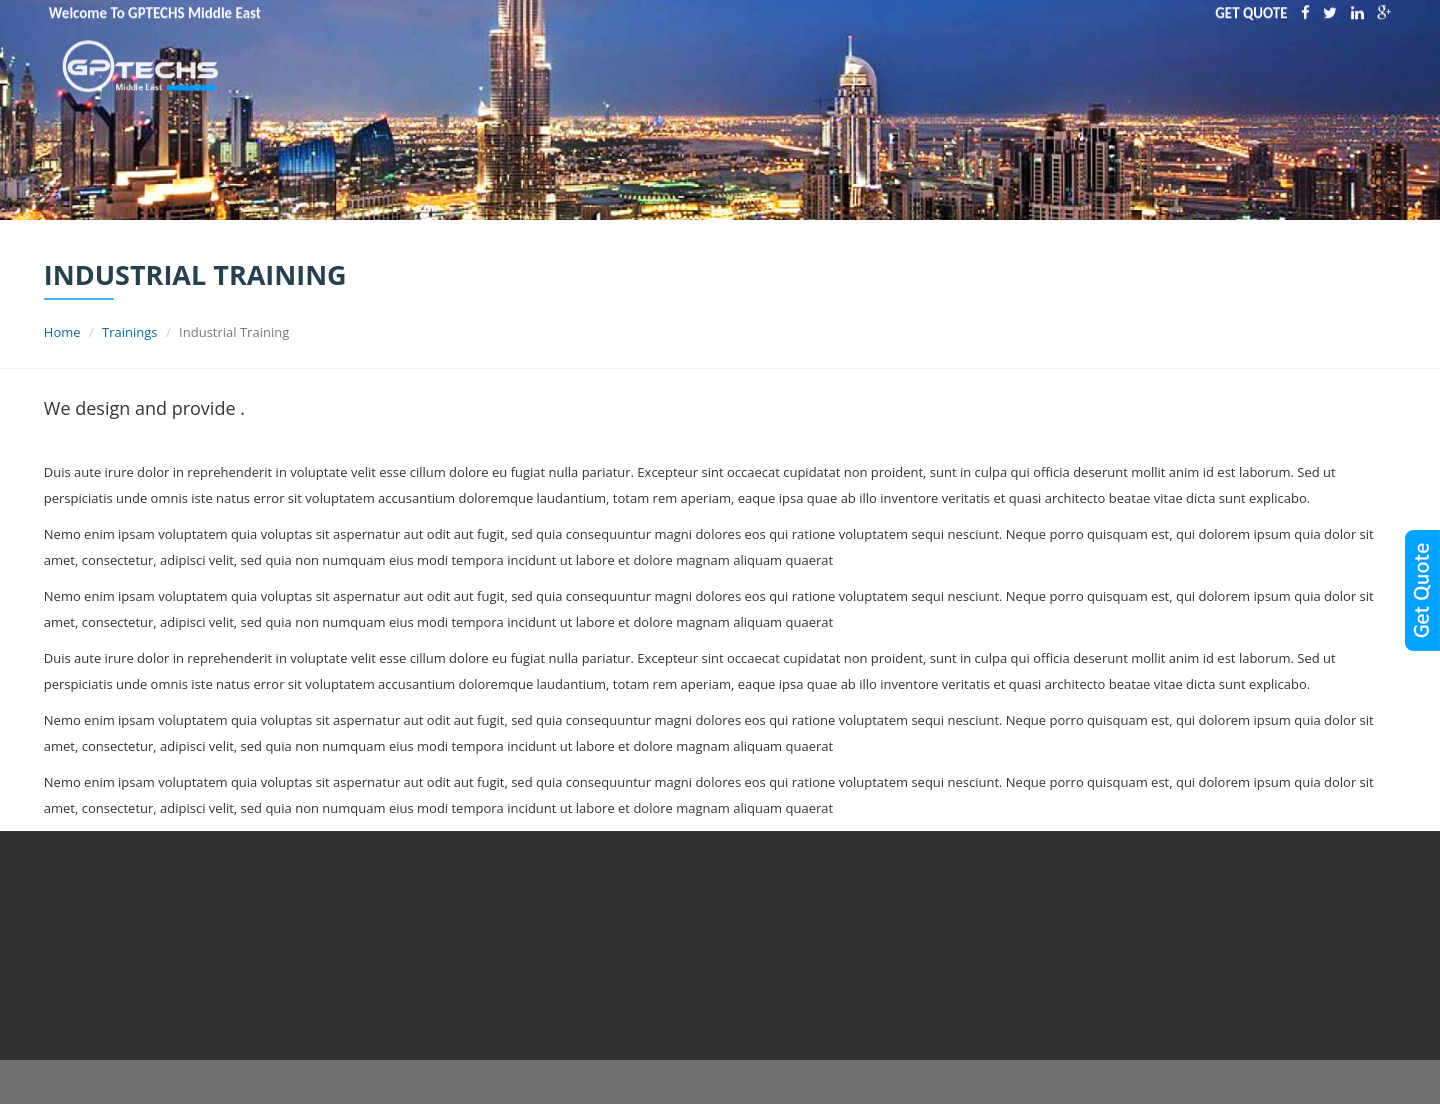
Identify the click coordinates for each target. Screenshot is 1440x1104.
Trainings (129, 332)
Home (62, 332)
